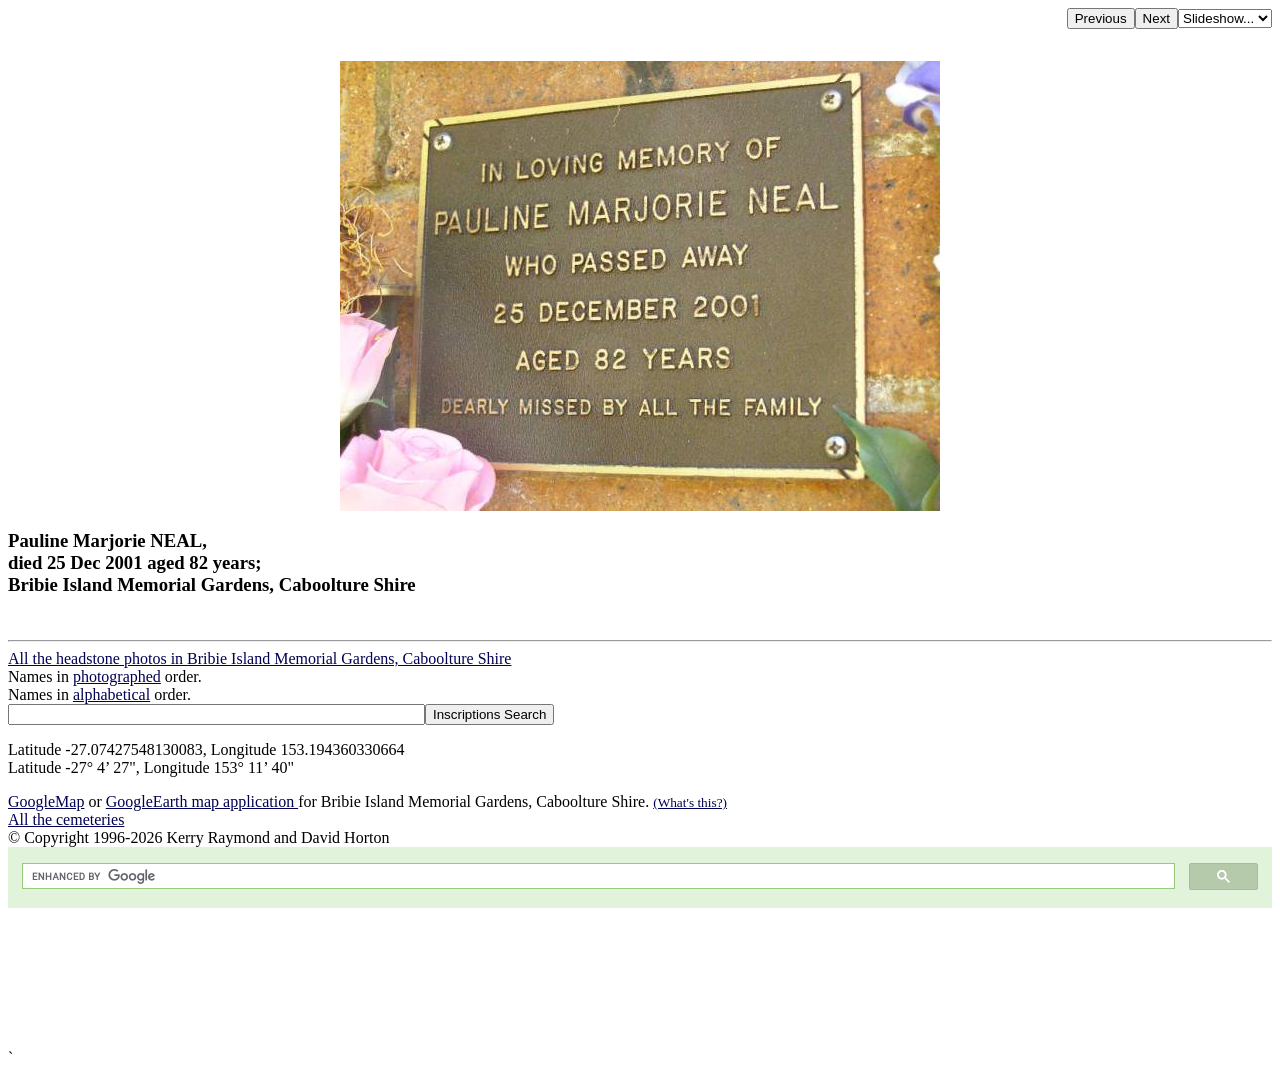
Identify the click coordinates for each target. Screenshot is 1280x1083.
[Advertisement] (608, 978)
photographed (117, 676)
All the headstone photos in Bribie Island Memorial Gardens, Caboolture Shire (259, 658)
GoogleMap (46, 801)
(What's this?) (690, 802)
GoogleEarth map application (202, 801)
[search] (596, 876)
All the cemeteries (66, 819)
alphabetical (111, 694)
